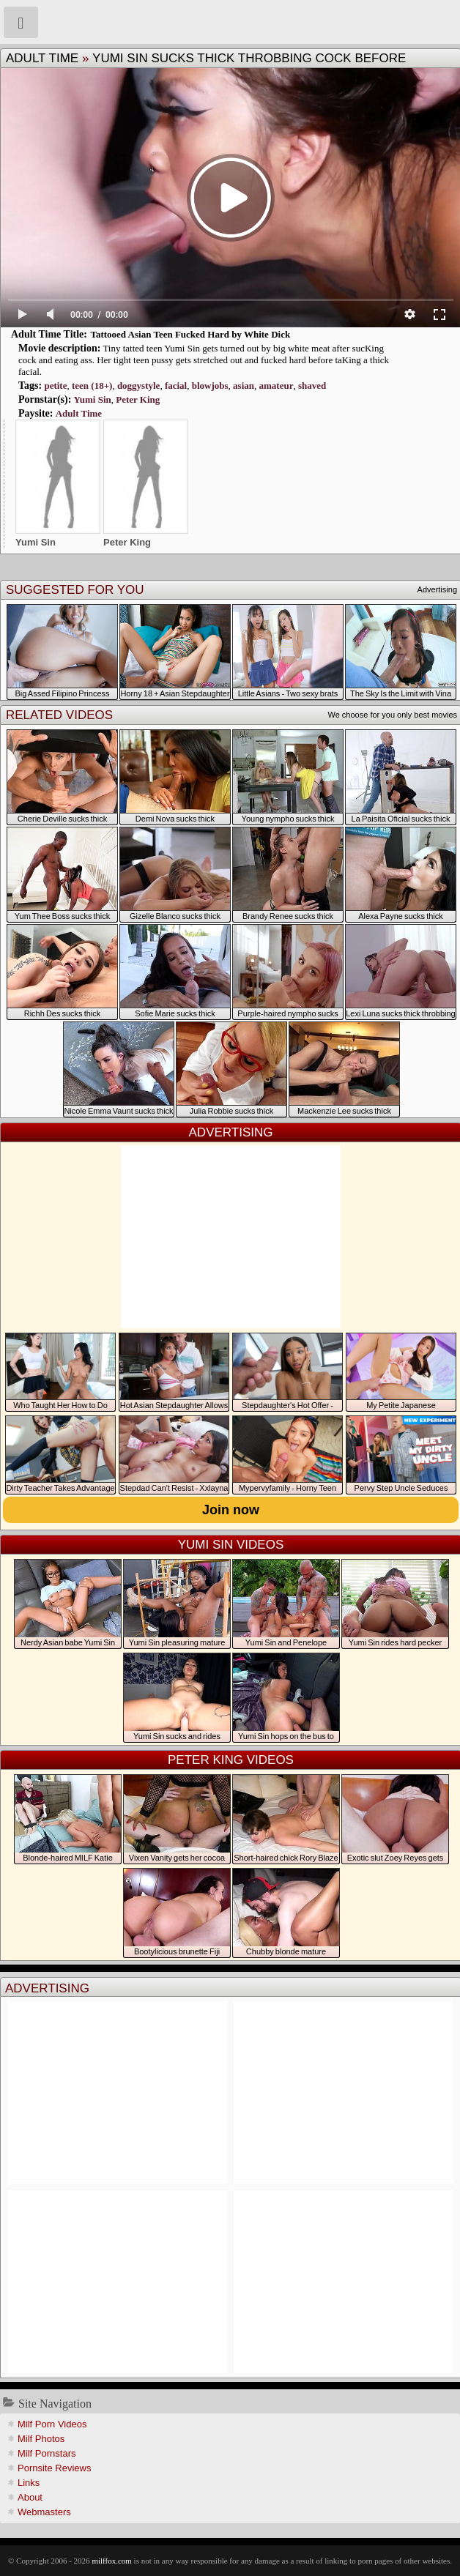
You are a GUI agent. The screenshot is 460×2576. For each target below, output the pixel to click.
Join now (230, 1510)
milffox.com (111, 2560)
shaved (312, 385)
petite (55, 385)
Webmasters (44, 2511)
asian (243, 385)
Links (29, 2482)
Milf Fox (230, 22)
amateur (276, 385)
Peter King (138, 399)
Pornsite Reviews (54, 2468)
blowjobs (210, 385)
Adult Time (42, 58)
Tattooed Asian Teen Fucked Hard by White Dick (190, 334)
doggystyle (138, 385)
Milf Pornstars (46, 2453)
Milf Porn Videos (52, 2424)
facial (176, 385)
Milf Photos (41, 2438)
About (30, 2497)
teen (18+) (92, 385)
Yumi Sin (92, 399)
